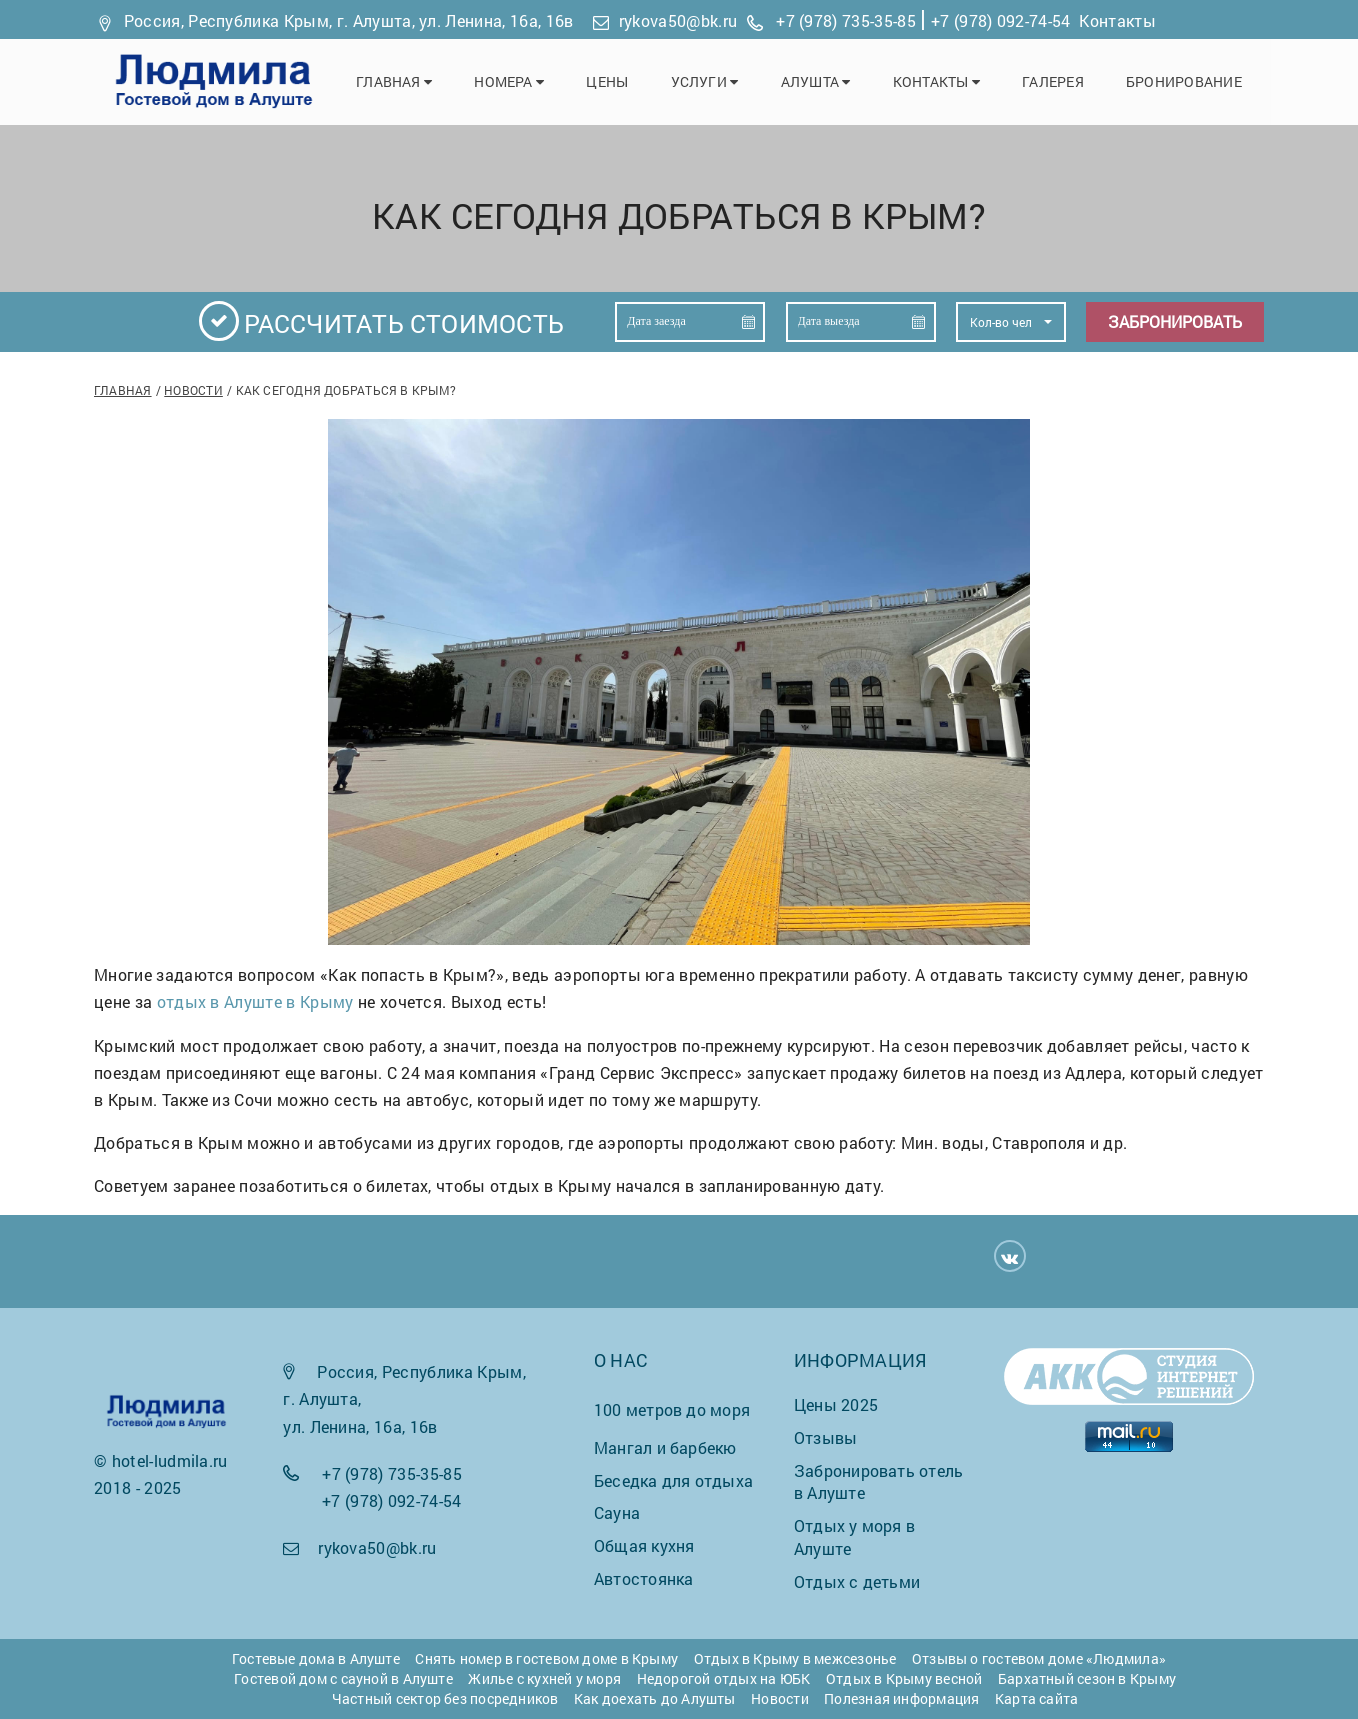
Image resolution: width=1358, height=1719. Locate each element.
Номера (525, 80)
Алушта (825, 80)
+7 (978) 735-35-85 (846, 20)
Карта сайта (1036, 1698)
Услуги (716, 80)
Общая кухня (644, 1546)
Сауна (617, 1513)
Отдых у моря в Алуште (854, 1538)
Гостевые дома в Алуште (316, 1658)
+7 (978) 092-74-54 (1001, 20)
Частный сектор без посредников (445, 1698)
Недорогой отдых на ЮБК (724, 1678)
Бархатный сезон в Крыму (1087, 1678)
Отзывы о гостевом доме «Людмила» (1039, 1658)
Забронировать (1175, 322)
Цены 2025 (836, 1404)
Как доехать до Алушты (655, 1698)
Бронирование (1186, 80)
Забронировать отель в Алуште (878, 1482)
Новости (193, 390)
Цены (621, 80)
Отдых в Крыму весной (904, 1678)
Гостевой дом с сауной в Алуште (343, 1678)
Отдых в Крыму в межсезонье (795, 1658)
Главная (412, 80)
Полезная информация (901, 1698)
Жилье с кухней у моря (544, 1678)
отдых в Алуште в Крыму (255, 1001)
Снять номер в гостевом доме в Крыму (546, 1658)
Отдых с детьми (857, 1581)
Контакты (1117, 20)
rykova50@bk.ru (678, 20)
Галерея (1058, 80)
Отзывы (825, 1437)
